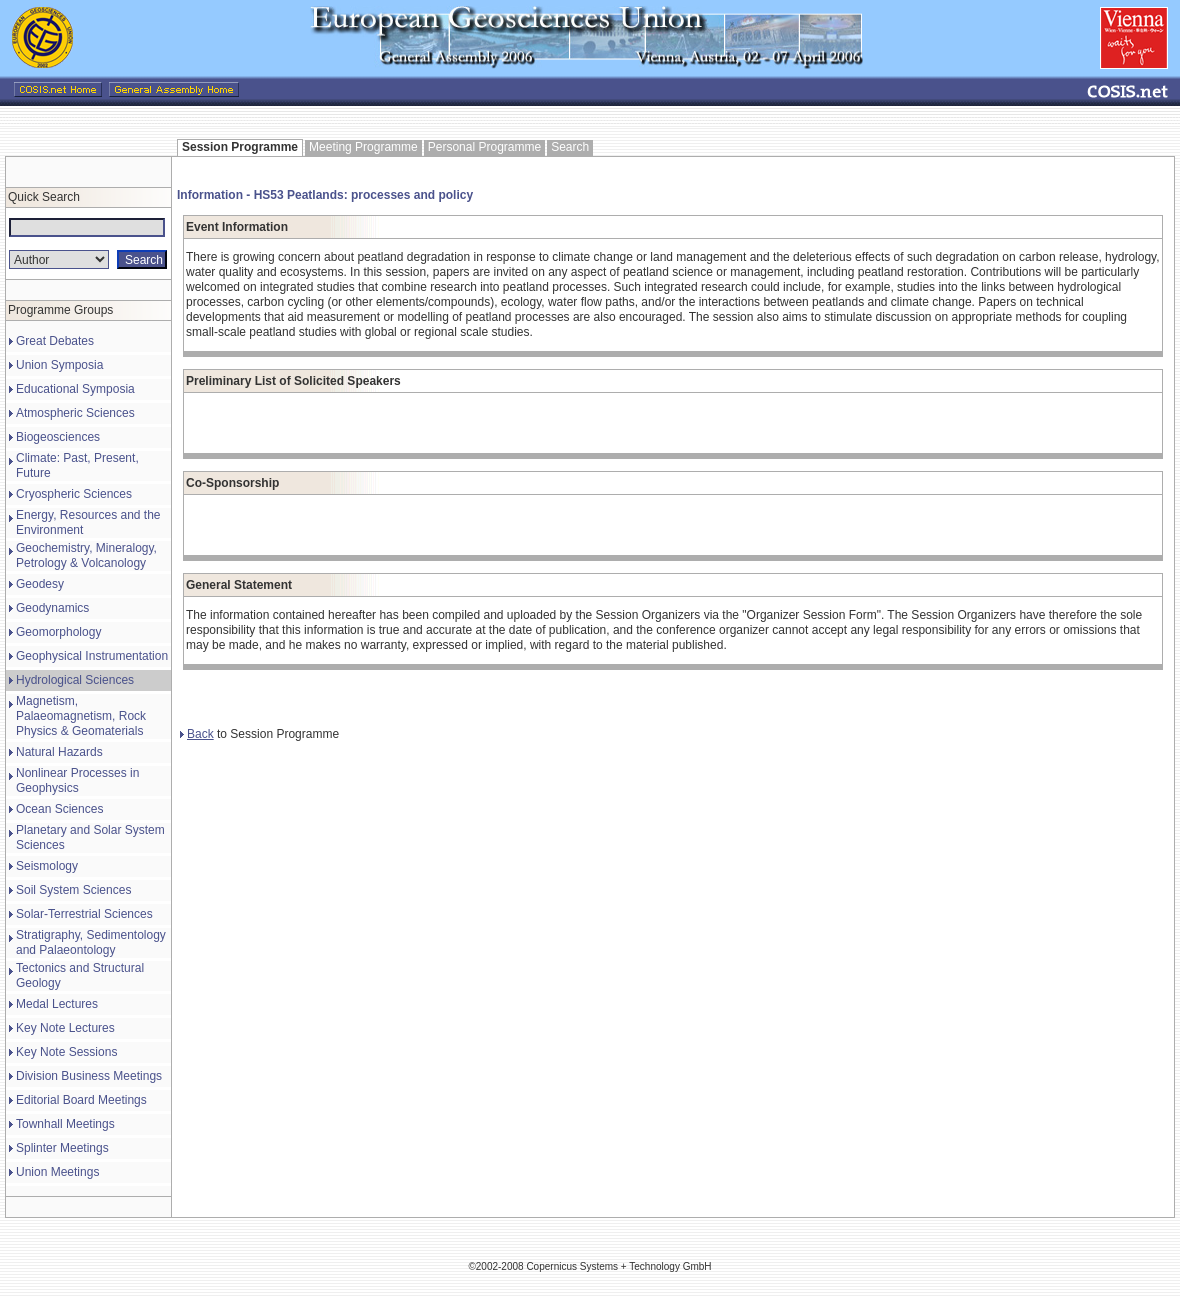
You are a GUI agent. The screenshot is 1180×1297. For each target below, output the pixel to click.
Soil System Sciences (73, 890)
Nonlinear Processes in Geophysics (77, 780)
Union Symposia (59, 365)
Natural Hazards (59, 752)
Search (570, 147)
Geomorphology (58, 632)
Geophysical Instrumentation (92, 656)
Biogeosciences (58, 437)
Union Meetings (57, 1172)
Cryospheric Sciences (74, 494)
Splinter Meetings (62, 1148)
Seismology (47, 866)
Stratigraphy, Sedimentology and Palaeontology (91, 942)
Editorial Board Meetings (81, 1100)
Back (197, 734)
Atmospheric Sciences (75, 413)
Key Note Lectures (65, 1028)
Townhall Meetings (65, 1124)
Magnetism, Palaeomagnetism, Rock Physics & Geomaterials (81, 716)
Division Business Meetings (89, 1076)
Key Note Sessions (66, 1052)
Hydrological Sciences (75, 680)
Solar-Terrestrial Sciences (84, 914)
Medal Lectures (57, 1004)
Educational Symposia (75, 389)
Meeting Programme (363, 147)
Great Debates (55, 341)
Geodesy (40, 584)
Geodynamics (52, 608)
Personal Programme (484, 147)
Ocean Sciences (59, 809)
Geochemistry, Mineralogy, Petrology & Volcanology (86, 555)
